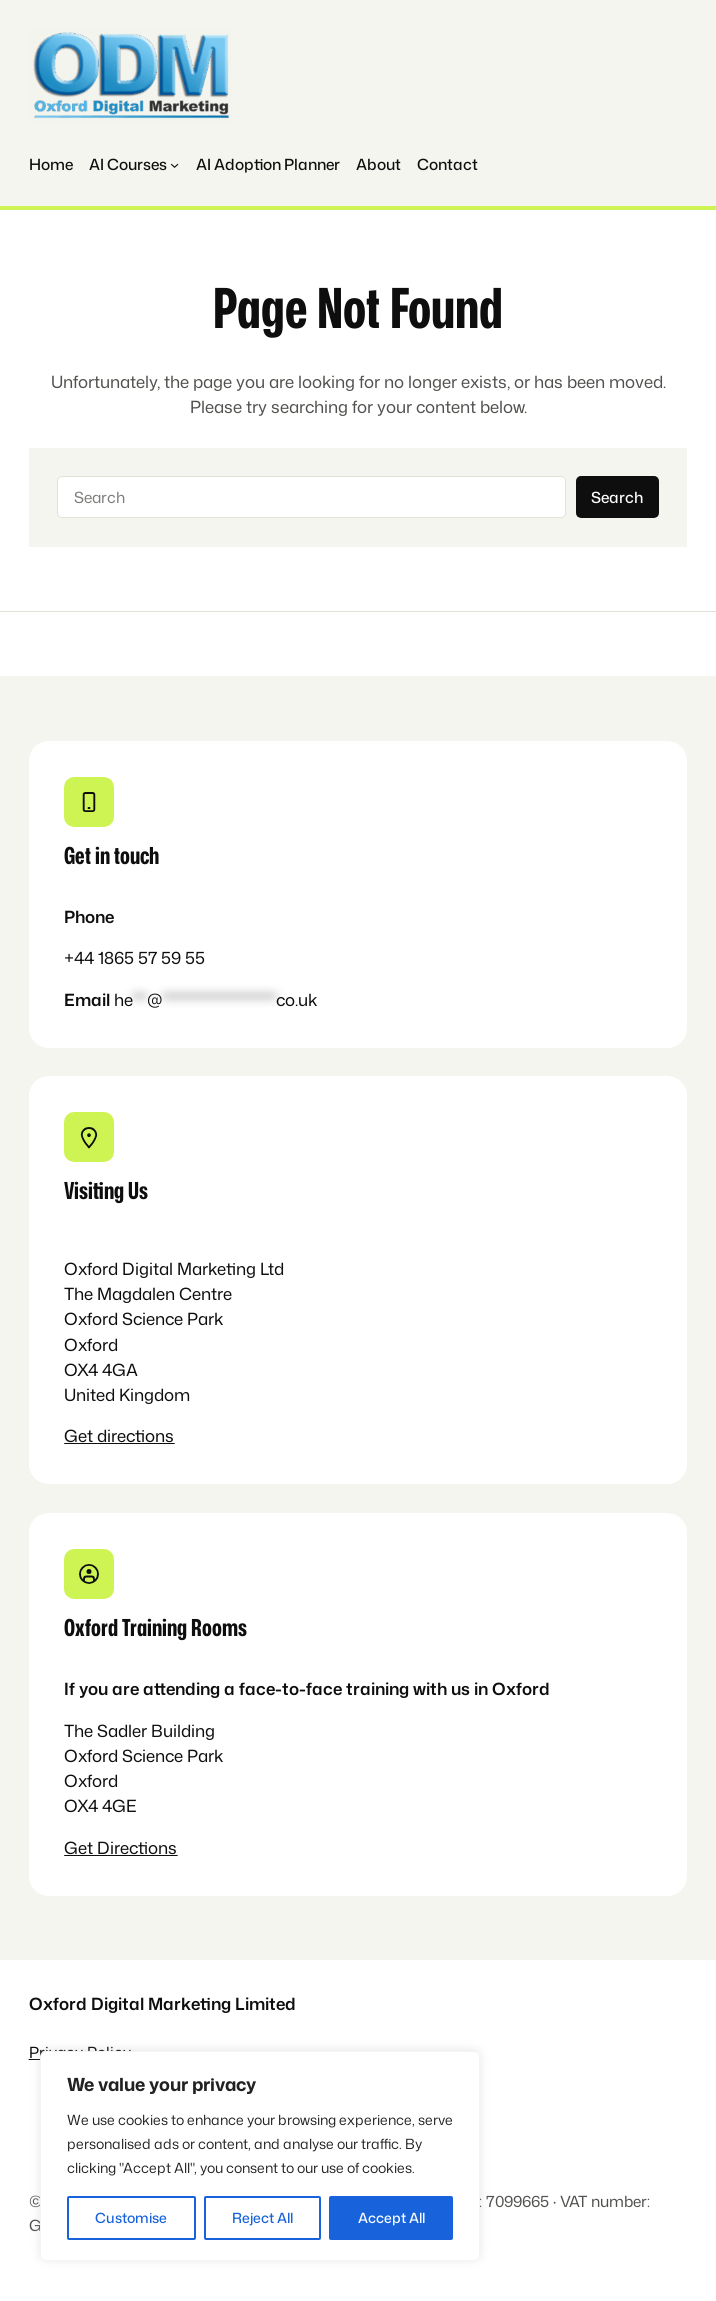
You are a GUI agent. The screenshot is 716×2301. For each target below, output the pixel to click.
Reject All (262, 2217)
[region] (260, 2156)
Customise (131, 2217)
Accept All (391, 2217)
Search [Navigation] (617, 497)
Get (80, 1435)
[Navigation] (134, 164)
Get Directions (120, 1847)
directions (135, 1435)
